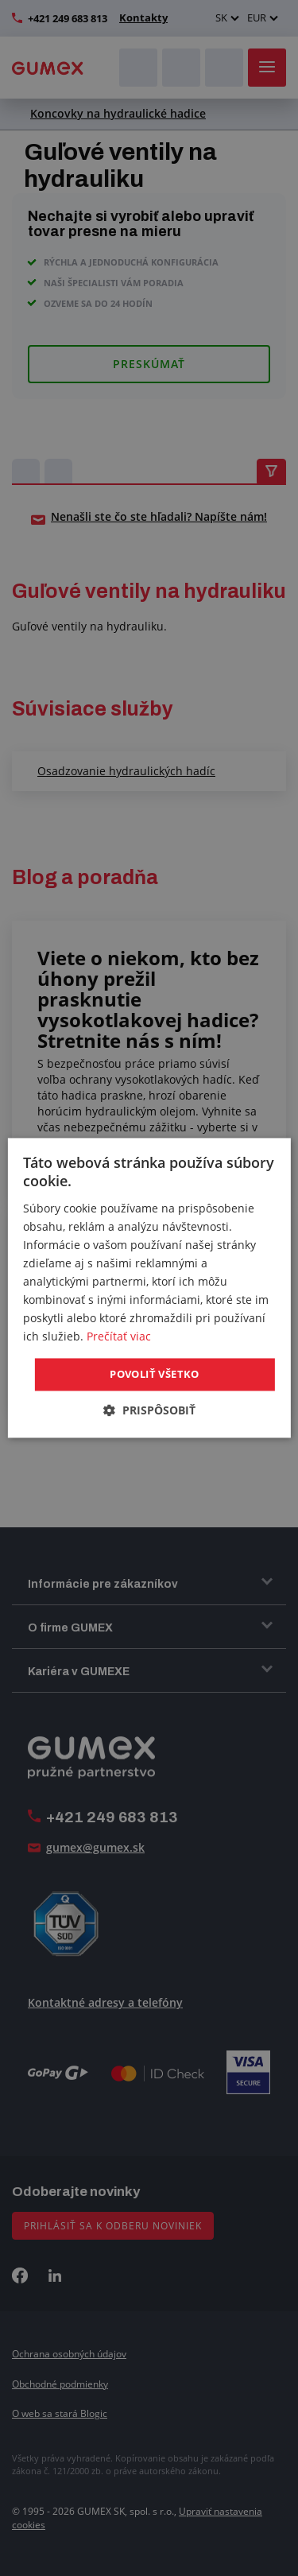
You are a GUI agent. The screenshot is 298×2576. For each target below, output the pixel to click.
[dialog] (148, 1287)
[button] (149, 1410)
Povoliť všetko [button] (154, 1374)
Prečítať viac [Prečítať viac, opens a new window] (119, 1336)
